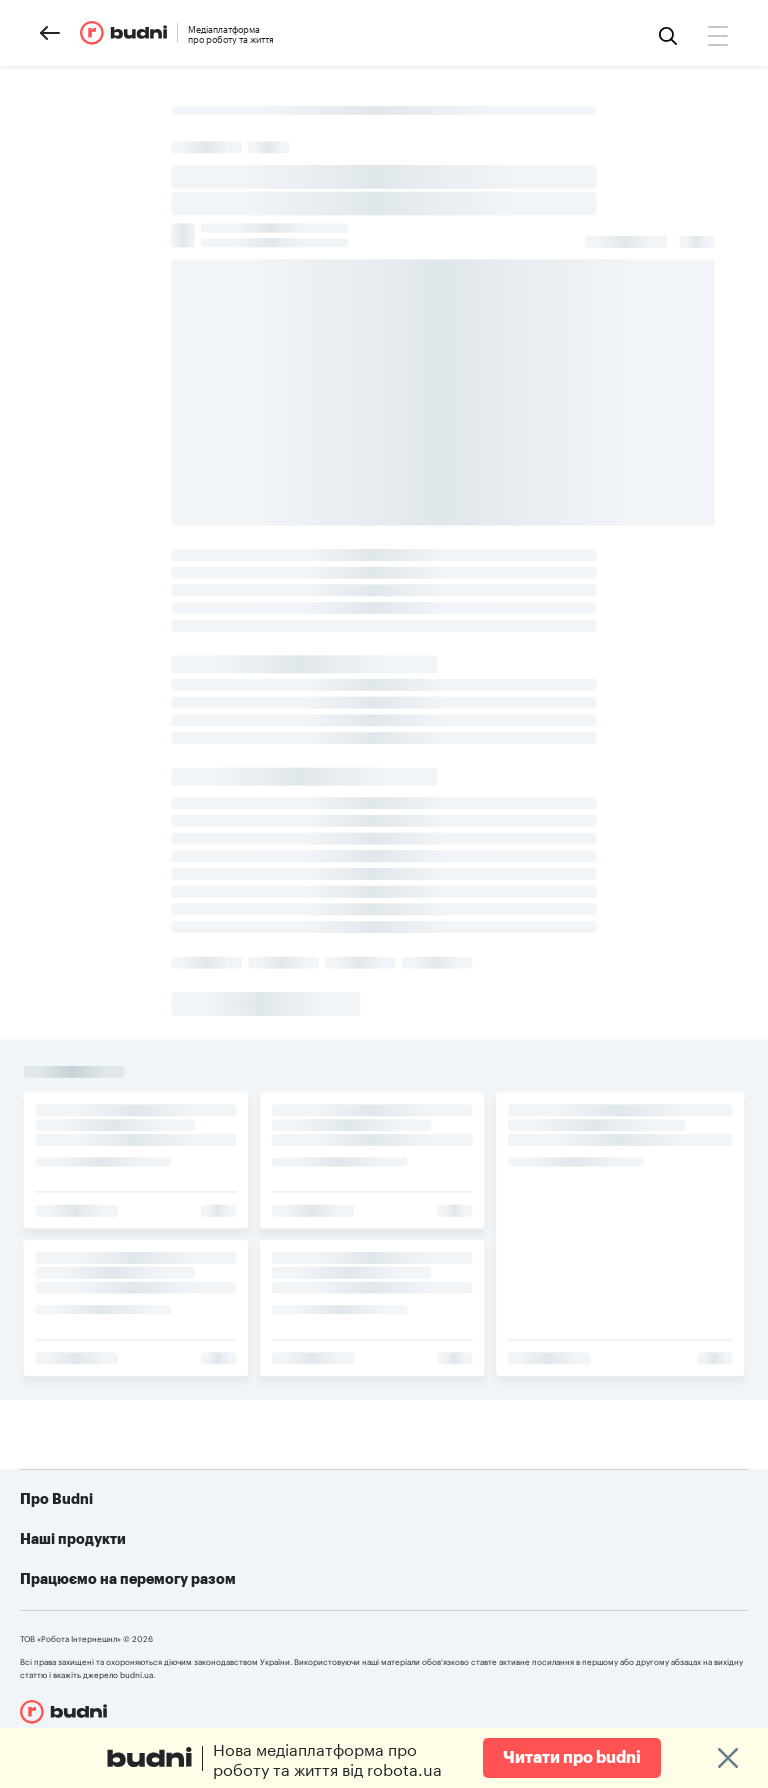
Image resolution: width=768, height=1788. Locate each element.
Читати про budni (572, 1758)
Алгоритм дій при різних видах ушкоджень (583, 1621)
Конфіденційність (118, 1581)
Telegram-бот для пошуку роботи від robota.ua (564, 1581)
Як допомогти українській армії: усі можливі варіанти (560, 1531)
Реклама (88, 1551)
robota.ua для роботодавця (283, 1581)
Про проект (99, 1521)
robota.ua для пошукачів (283, 1531)
